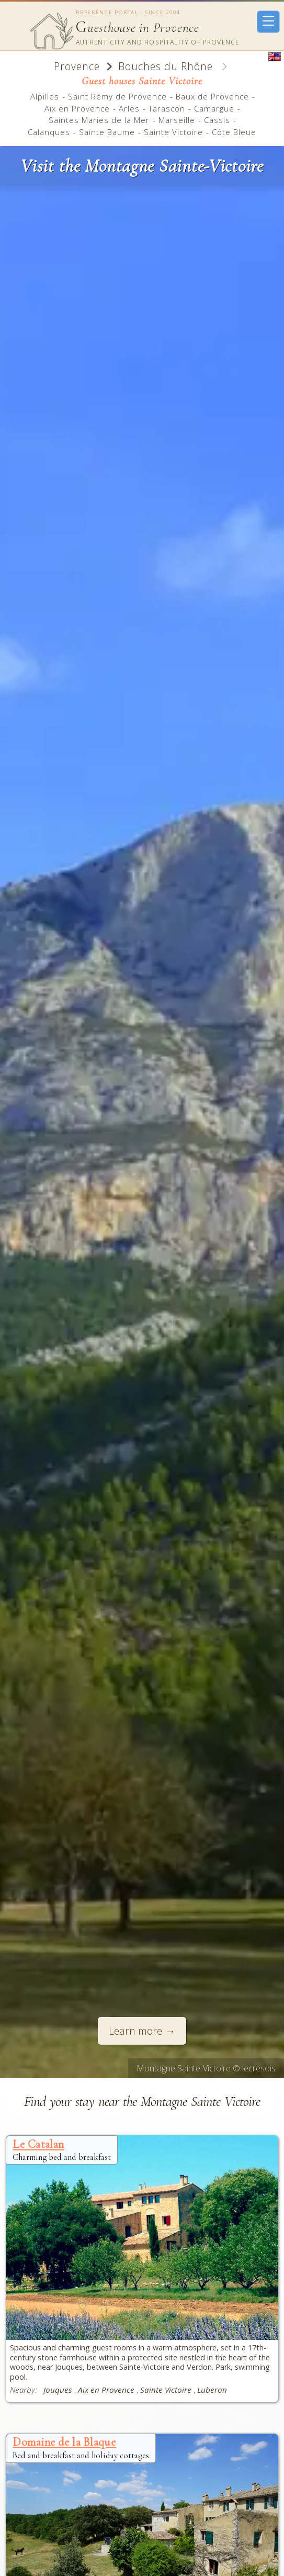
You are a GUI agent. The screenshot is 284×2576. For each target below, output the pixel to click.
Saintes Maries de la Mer (99, 120)
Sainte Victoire (173, 132)
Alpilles (44, 96)
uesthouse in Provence (137, 28)
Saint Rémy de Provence (117, 96)
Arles (129, 108)
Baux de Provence (212, 96)
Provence (77, 66)
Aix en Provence (77, 108)
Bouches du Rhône (165, 66)
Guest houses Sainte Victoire (142, 81)
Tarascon (167, 108)
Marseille (176, 120)
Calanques (49, 132)
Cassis (217, 120)
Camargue (214, 108)
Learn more (135, 2031)
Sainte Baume (107, 132)
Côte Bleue (234, 132)
